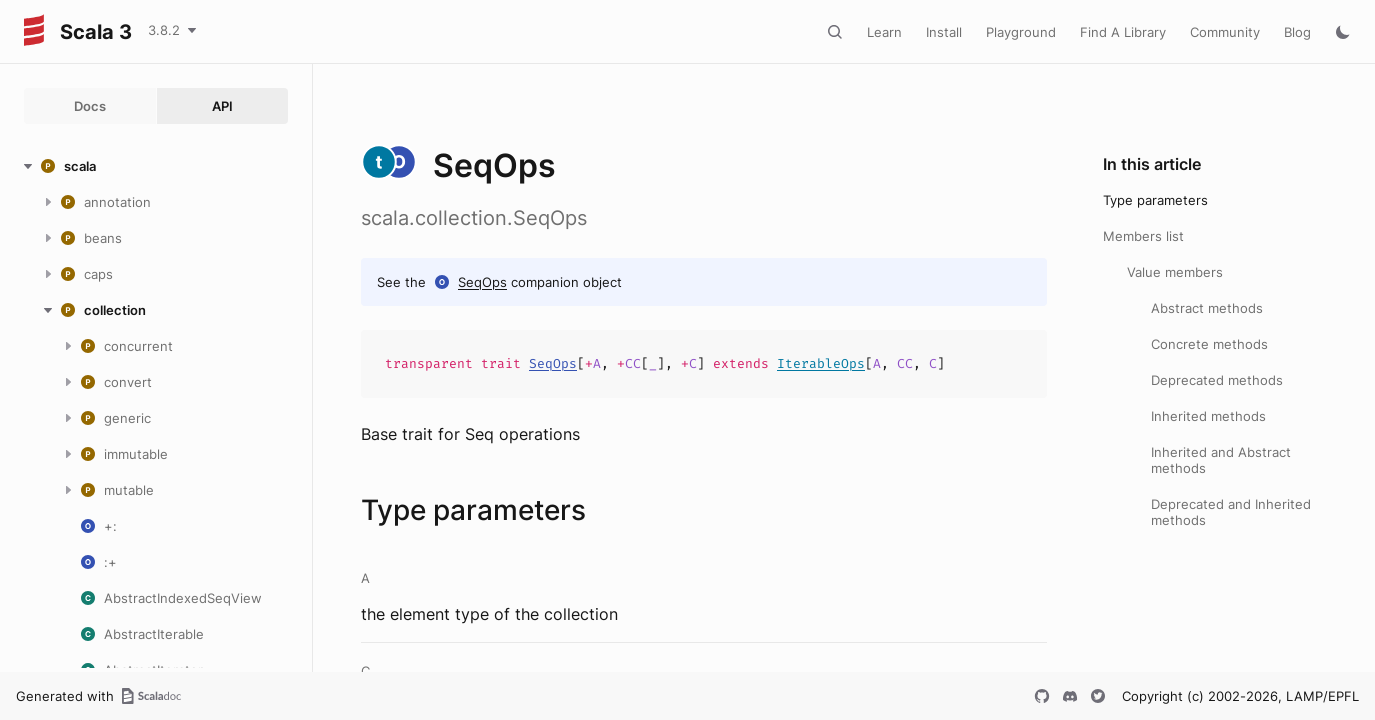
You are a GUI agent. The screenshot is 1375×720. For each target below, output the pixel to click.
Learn (884, 32)
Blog (1297, 32)
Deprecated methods (1217, 380)
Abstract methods (1207, 308)
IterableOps (821, 363)
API (222, 106)
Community (1225, 32)
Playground (1021, 32)
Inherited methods (1208, 416)
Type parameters (1155, 200)
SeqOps (482, 282)
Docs (90, 106)
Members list (1143, 236)
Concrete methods (1209, 344)
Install (944, 32)
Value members (1175, 272)
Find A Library (1123, 32)
